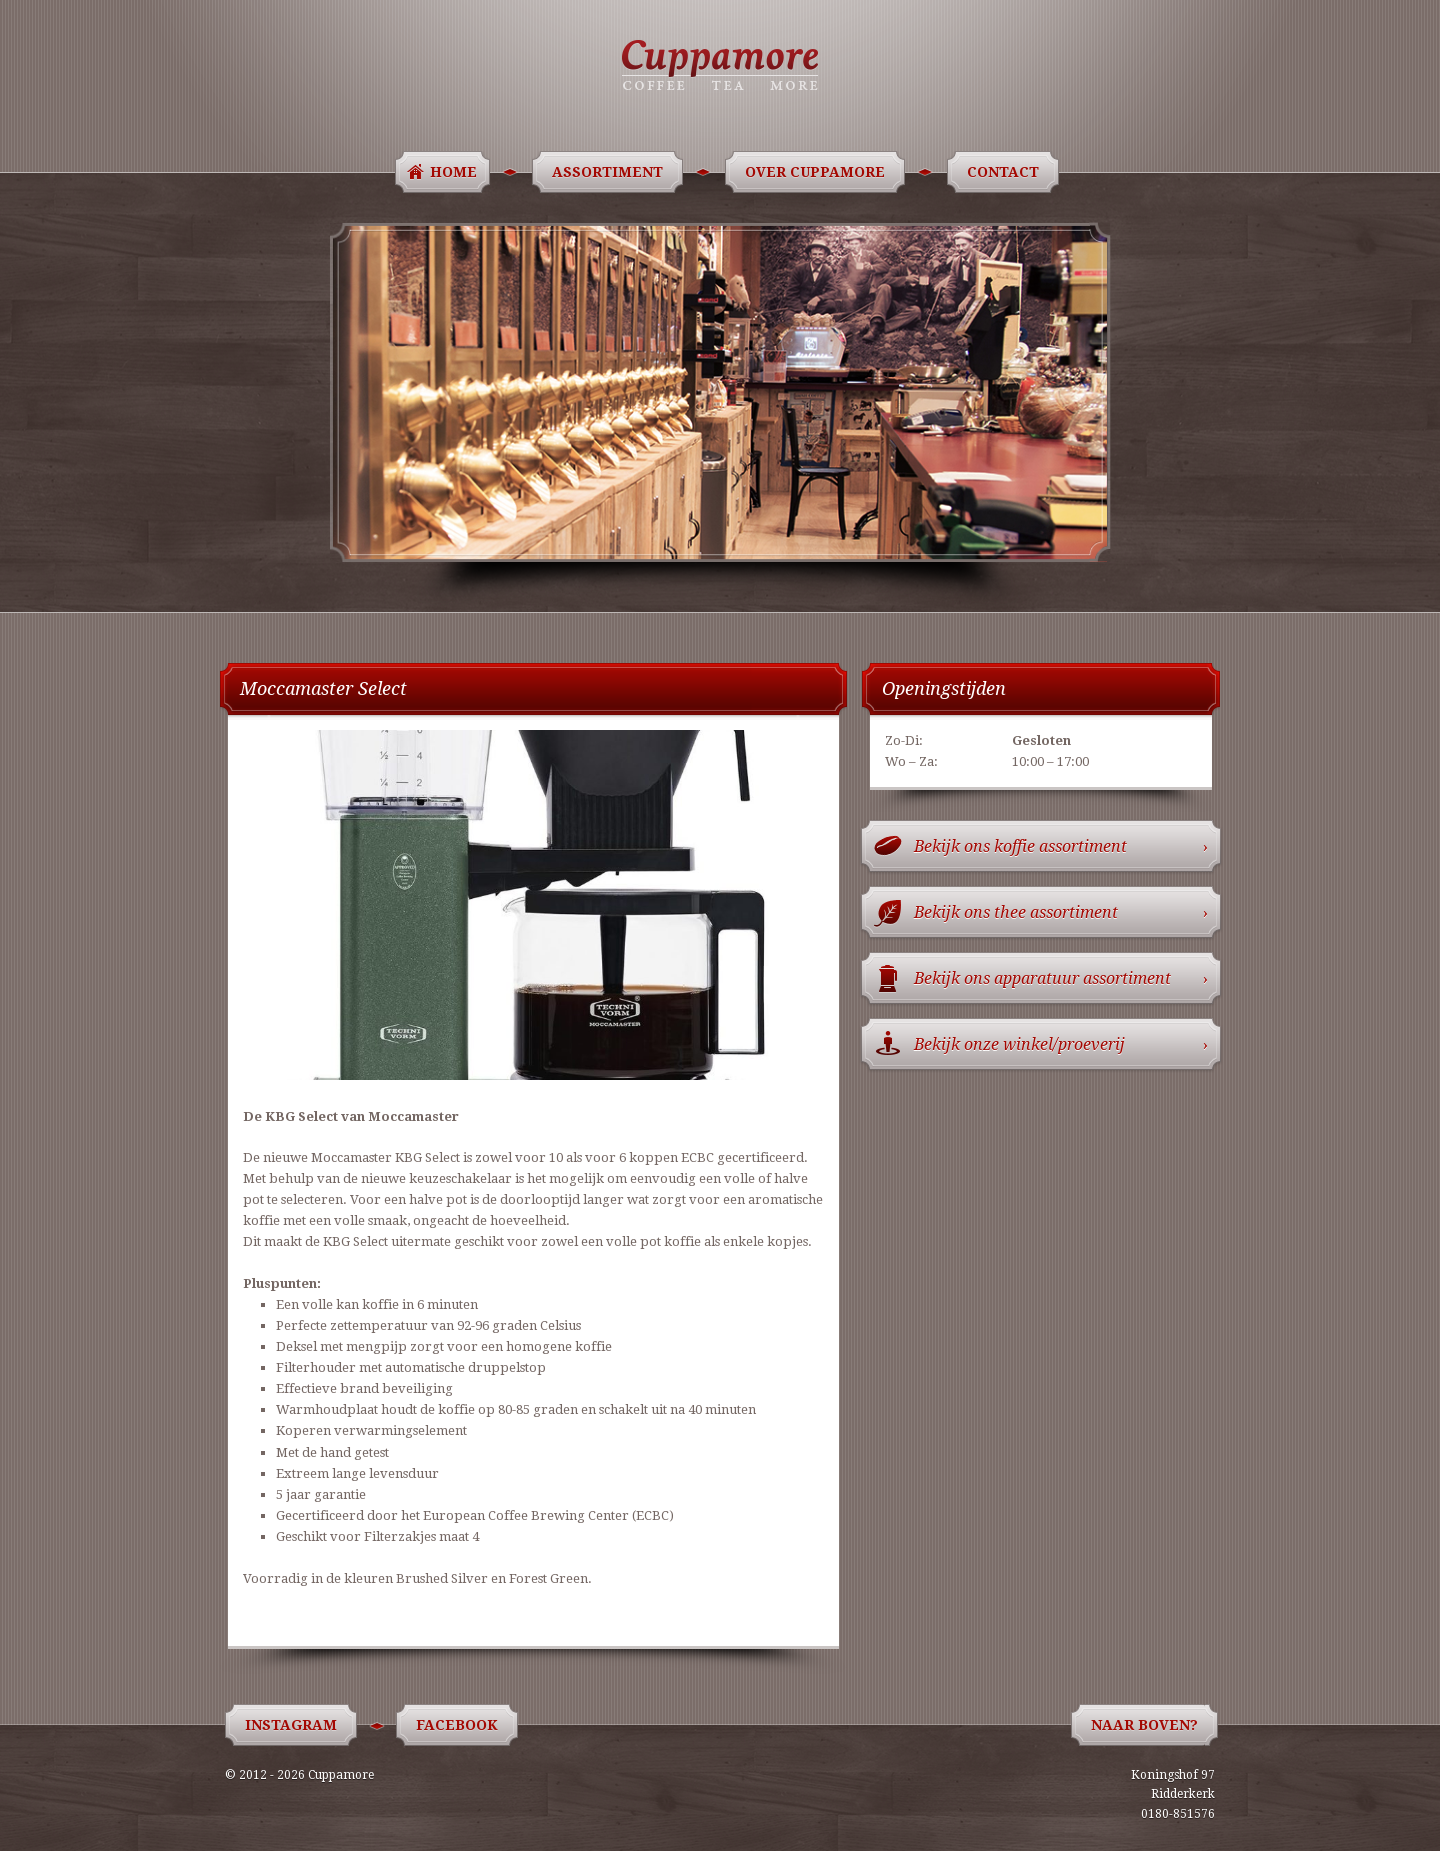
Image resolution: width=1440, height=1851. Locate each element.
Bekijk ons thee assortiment (1061, 912)
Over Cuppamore (818, 172)
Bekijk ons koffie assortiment (1061, 846)
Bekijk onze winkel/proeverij (1061, 1044)
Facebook (460, 1725)
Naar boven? (1144, 1725)
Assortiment (611, 172)
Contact (1006, 172)
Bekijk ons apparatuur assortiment (1061, 978)
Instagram (294, 1725)
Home (453, 172)
